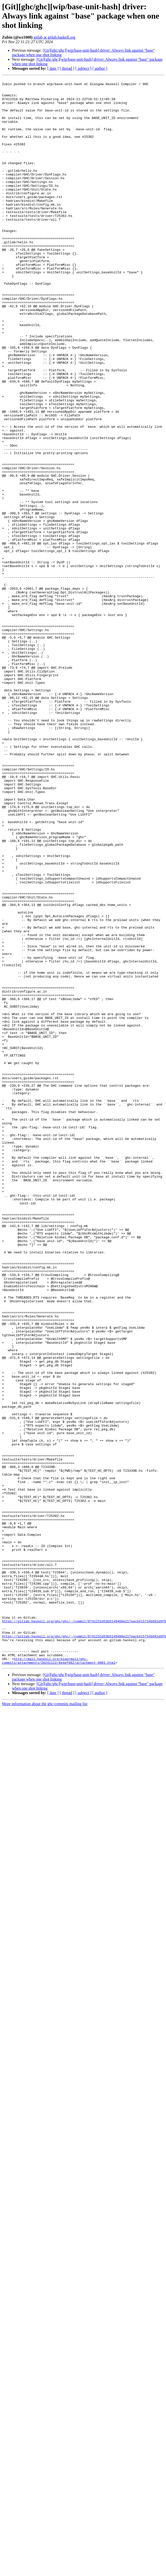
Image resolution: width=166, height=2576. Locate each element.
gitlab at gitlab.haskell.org (54, 37)
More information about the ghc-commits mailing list (44, 2020)
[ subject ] (83, 68)
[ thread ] (67, 68)
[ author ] (99, 68)
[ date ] (53, 68)
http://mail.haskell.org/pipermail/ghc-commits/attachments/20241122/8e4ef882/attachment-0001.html (58, 1976)
